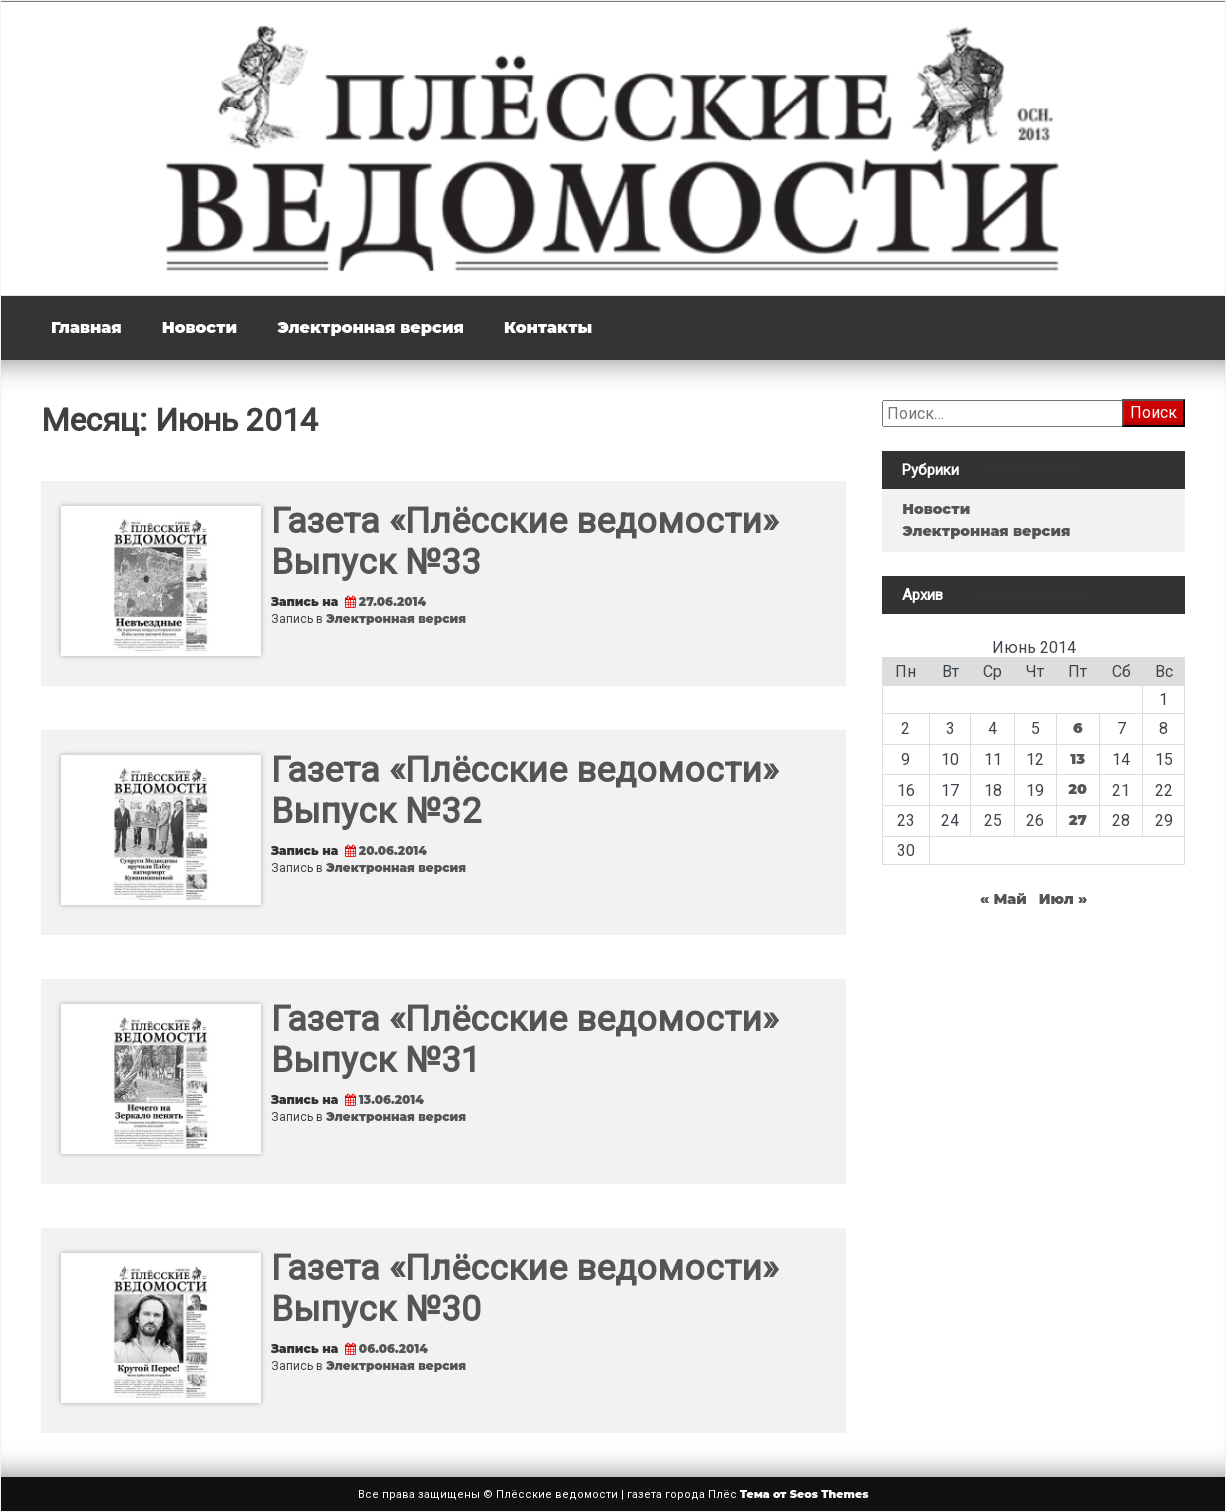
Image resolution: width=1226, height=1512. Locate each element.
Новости (199, 327)
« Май (1003, 899)
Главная (86, 327)
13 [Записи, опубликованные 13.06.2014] (1077, 759)
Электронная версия (370, 327)
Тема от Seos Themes (804, 1494)
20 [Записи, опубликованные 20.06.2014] (1077, 789)
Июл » (1063, 899)
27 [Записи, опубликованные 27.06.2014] (1078, 820)
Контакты (548, 327)
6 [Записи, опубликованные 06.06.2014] (1078, 728)
